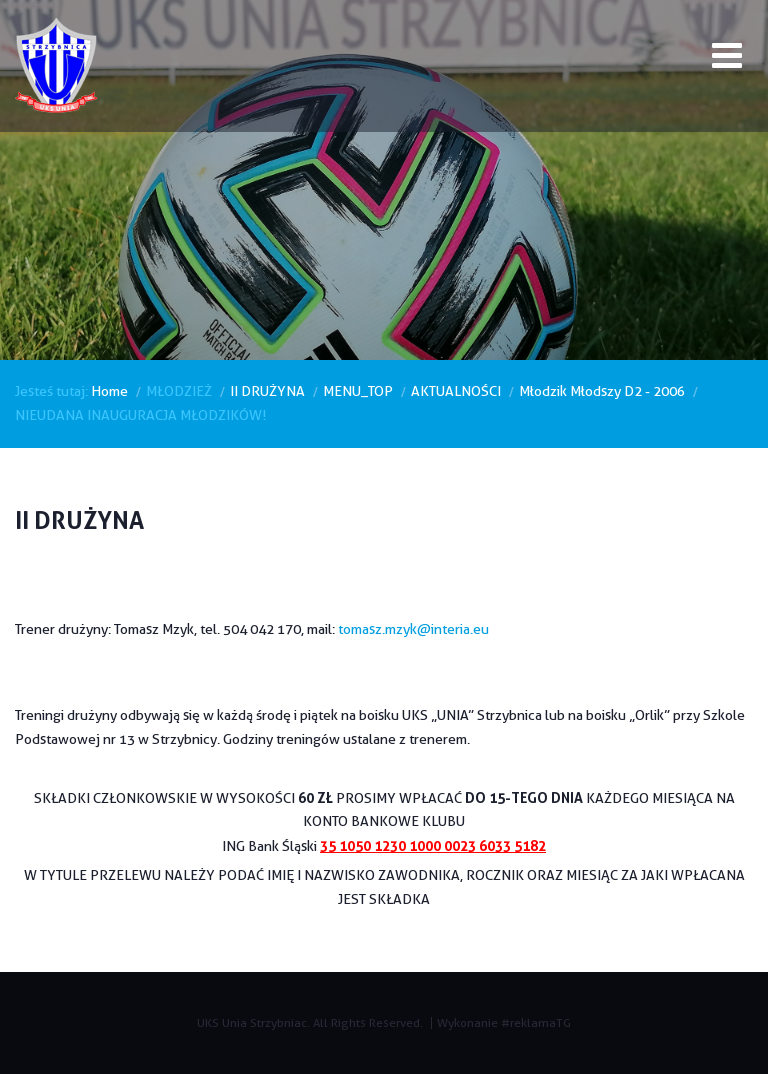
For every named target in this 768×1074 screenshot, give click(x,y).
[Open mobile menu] (727, 59)
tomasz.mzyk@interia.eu (413, 629)
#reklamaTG (536, 1022)
